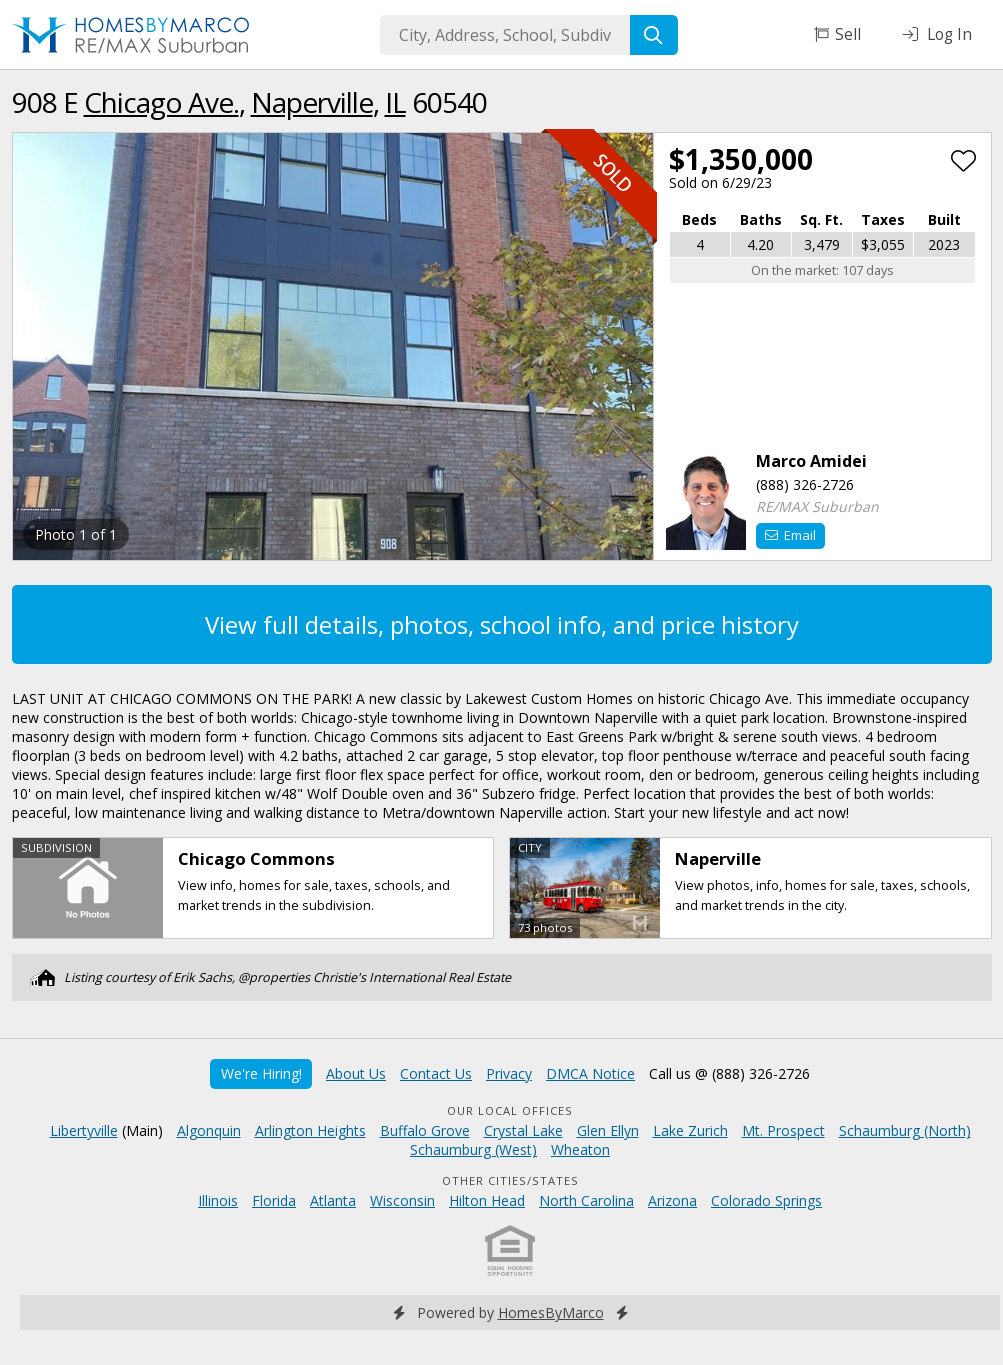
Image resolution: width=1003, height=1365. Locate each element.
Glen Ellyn (608, 1130)
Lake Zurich (690, 1130)
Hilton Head (487, 1200)
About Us (356, 1073)
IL (395, 102)
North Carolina (586, 1200)
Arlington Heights (310, 1130)
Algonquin (209, 1130)
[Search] (654, 35)
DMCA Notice (590, 1073)
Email (790, 535)
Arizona (672, 1200)
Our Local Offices (510, 1110)
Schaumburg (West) (473, 1149)
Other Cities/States (510, 1180)
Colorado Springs (766, 1200)
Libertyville (84, 1130)
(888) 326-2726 (805, 484)
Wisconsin (402, 1200)
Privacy (509, 1073)
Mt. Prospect (783, 1130)
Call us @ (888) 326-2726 (729, 1073)
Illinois (218, 1200)
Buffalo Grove (425, 1130)
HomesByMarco (551, 1312)
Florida (274, 1200)
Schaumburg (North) (905, 1130)
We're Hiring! (261, 1073)
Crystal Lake (523, 1130)
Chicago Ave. (161, 102)
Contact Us (436, 1073)
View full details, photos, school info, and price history (502, 624)
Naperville (312, 102)
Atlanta (333, 1200)
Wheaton (580, 1149)
